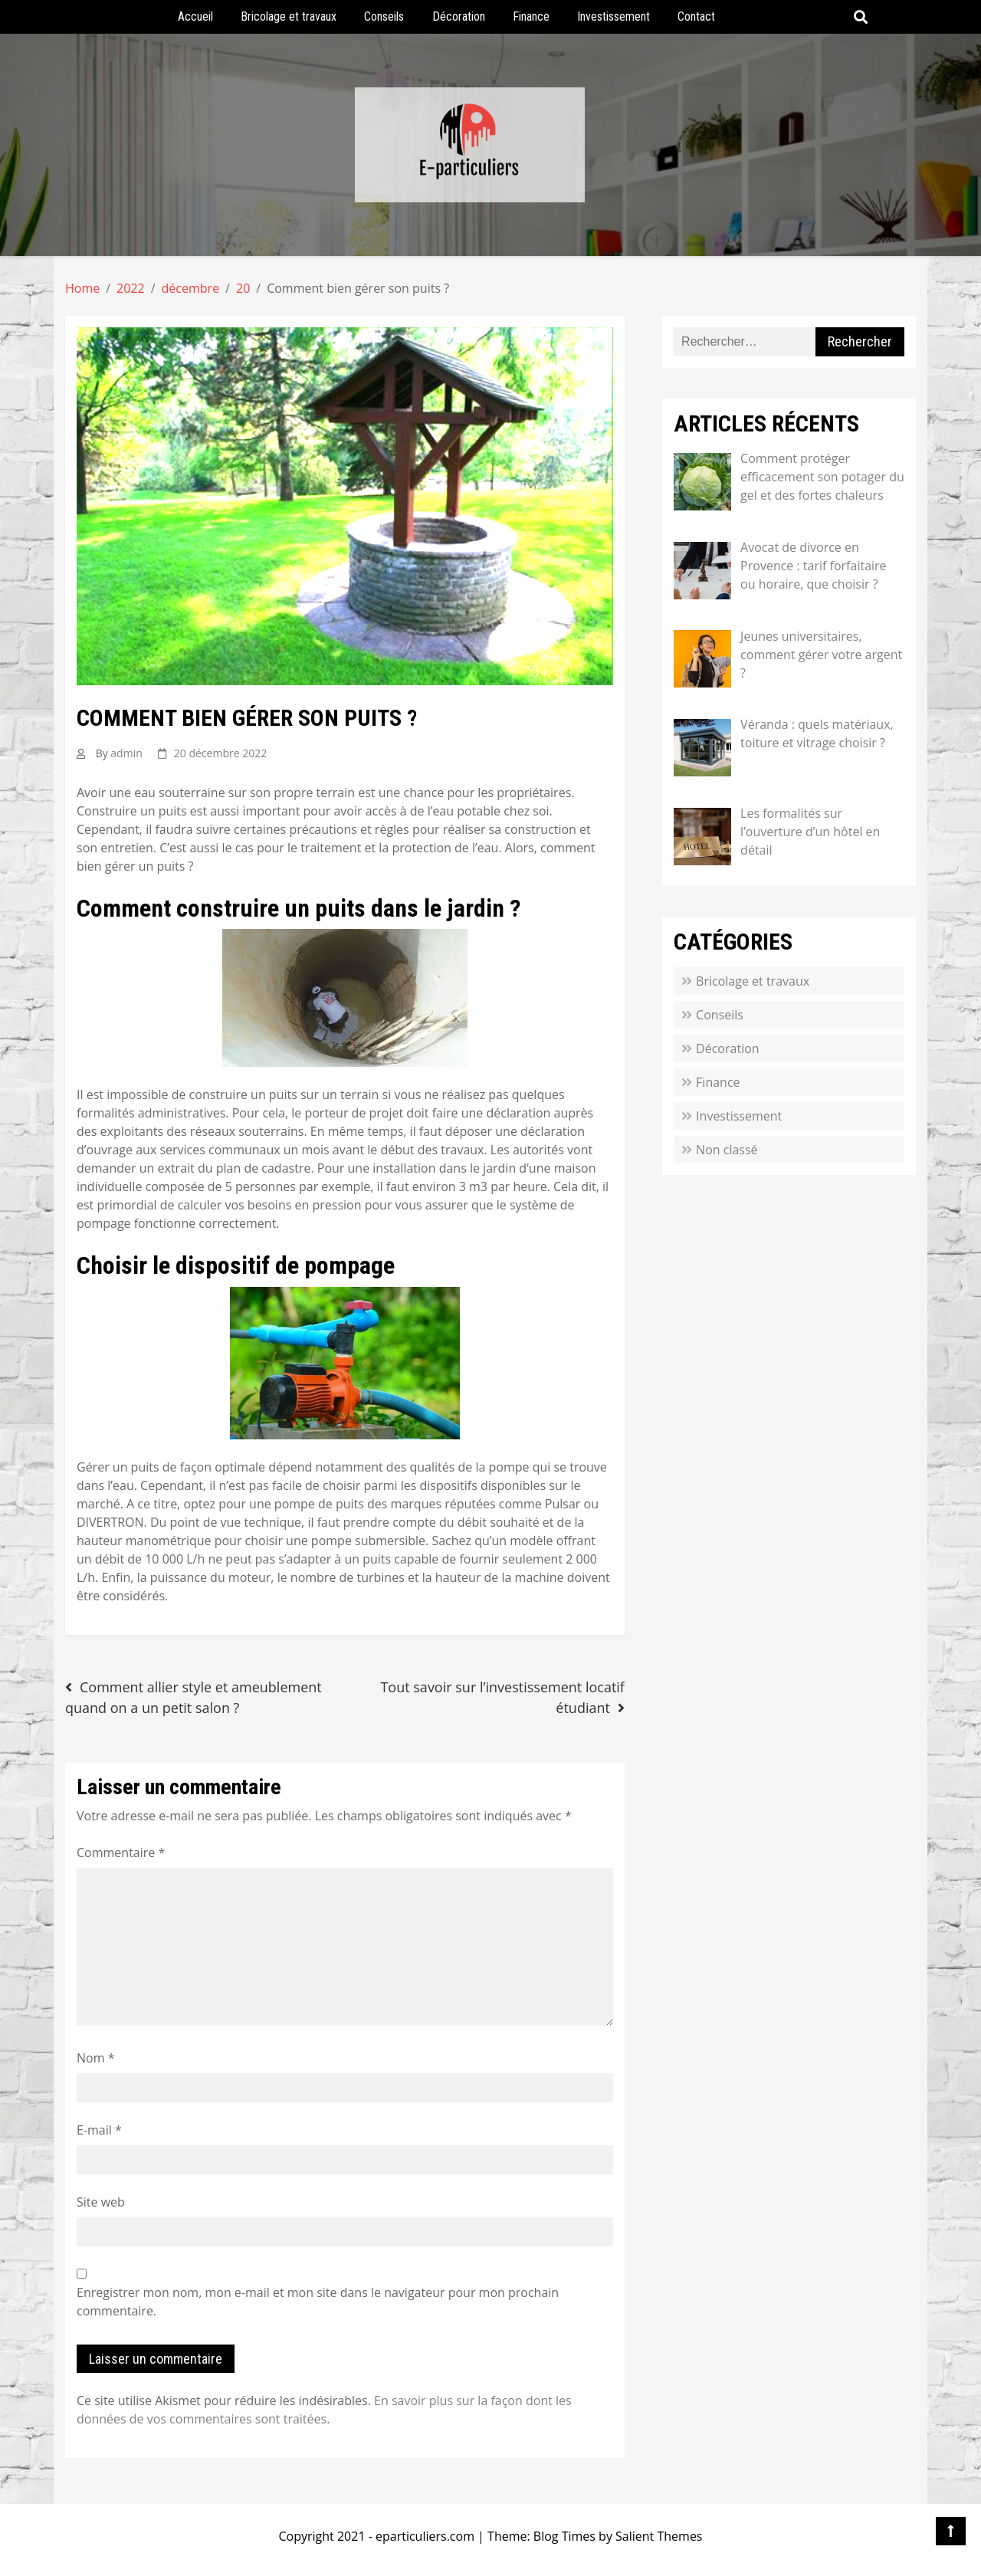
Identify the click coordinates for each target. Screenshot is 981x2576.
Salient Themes (658, 2536)
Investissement (613, 16)
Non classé (726, 1149)
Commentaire (121, 1852)
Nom (95, 2057)
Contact (696, 16)
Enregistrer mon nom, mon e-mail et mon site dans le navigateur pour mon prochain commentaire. (318, 2301)
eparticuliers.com (425, 2536)
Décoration (458, 16)
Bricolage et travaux (288, 16)
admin (126, 753)
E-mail (99, 2130)
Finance (531, 16)
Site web (101, 2202)
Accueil (195, 16)
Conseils (384, 16)
